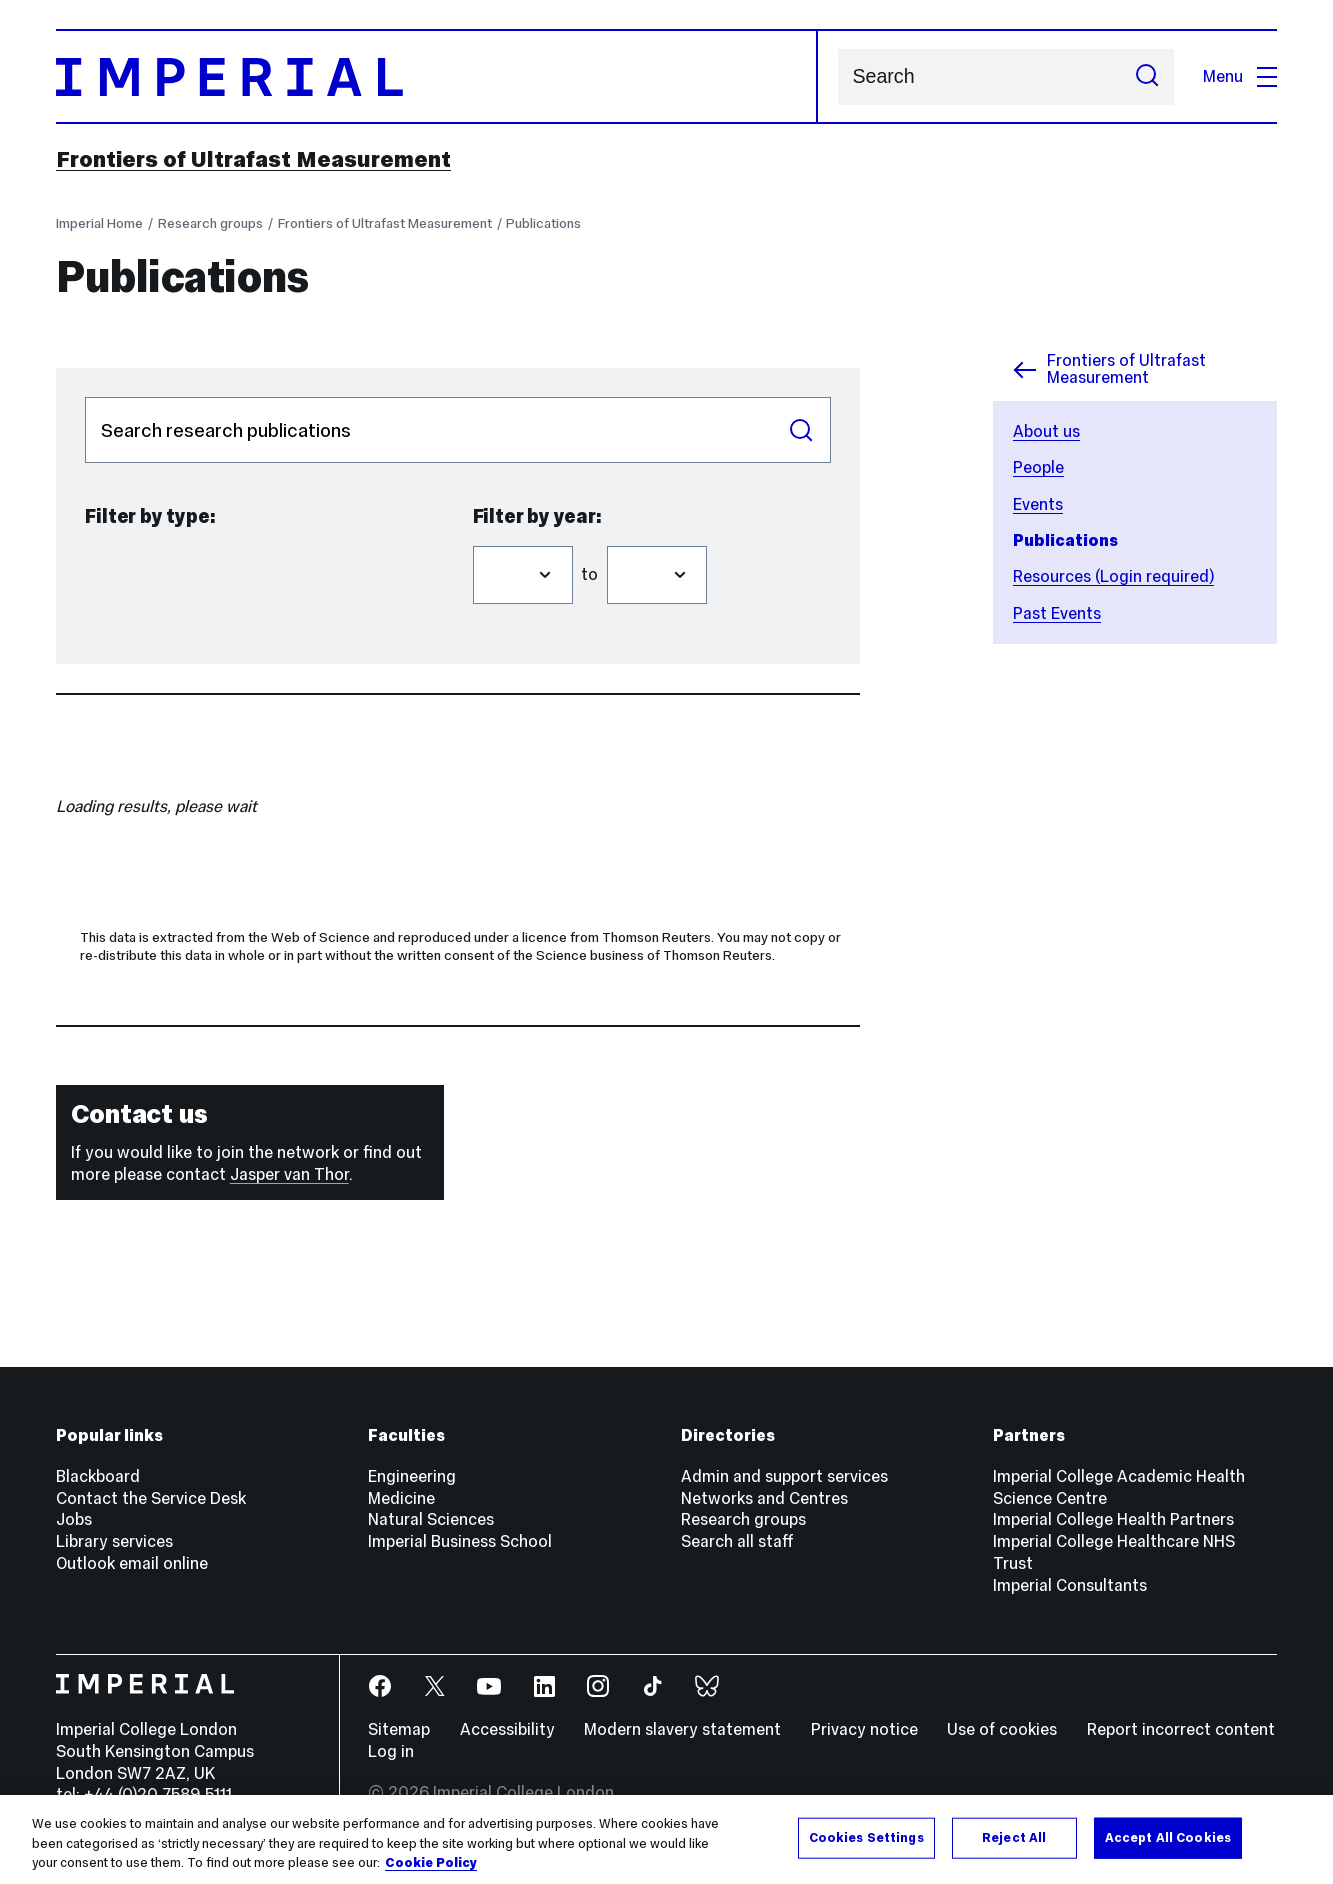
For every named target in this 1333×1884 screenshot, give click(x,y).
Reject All (1014, 1837)
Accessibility (507, 1729)
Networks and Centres (764, 1498)
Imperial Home (99, 223)
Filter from (472, 536)
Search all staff (737, 1541)
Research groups (210, 223)
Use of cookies (1002, 1729)
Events (1038, 504)
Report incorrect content (1181, 1729)
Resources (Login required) (1113, 576)
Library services (114, 1541)
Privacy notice (864, 1729)
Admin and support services (784, 1476)
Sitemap (399, 1729)
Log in (391, 1751)
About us (1046, 431)
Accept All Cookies (1168, 1837)
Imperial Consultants (1070, 1585)
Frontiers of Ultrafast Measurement (253, 159)
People (1038, 467)
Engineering (412, 1476)
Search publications (84, 396)
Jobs (74, 1519)
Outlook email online (132, 1563)
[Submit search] (1146, 77)
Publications (543, 223)
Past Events (1057, 613)
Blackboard (98, 1476)
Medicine (401, 1498)
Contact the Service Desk (151, 1498)
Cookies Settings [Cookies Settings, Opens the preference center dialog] (866, 1837)
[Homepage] (437, 76)
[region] (666, 1839)
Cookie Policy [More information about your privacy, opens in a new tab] (431, 1863)
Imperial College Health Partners (1113, 1519)
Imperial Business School (460, 1541)
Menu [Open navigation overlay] (1240, 76)
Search (837, 76)
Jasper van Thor (289, 1174)
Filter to (606, 536)
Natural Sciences (431, 1519)
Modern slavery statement (682, 1729)
